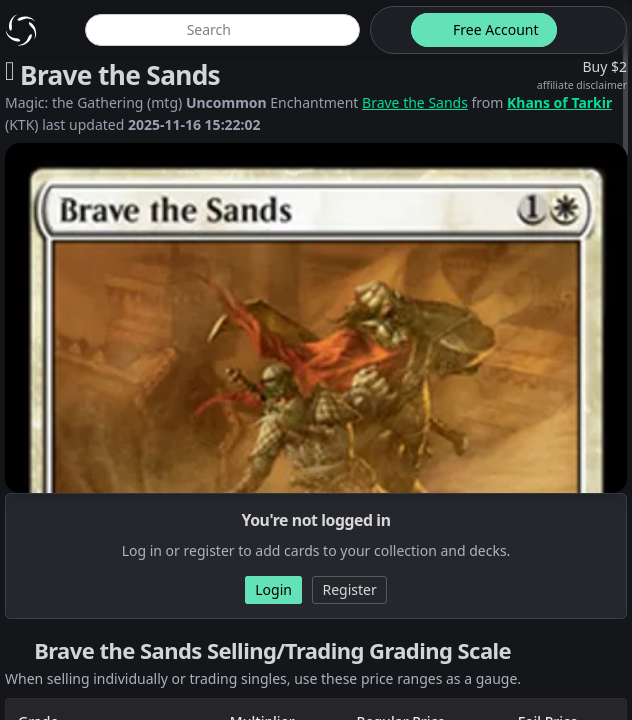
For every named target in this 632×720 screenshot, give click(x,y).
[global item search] (222, 30)
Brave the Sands (415, 102)
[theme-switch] (387, 30)
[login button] (590, 30)
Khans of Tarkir (559, 102)
